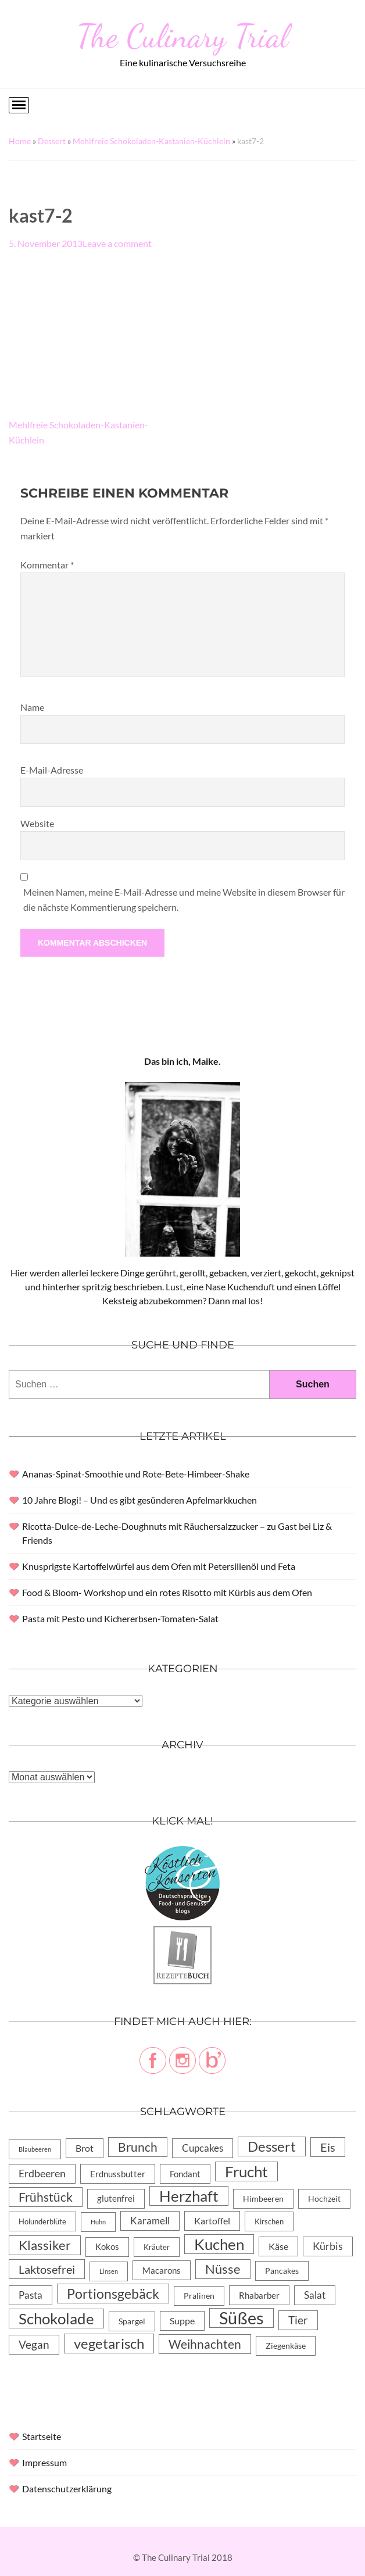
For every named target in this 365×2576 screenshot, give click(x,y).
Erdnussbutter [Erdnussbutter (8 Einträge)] (117, 2174)
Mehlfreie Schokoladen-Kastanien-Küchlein (151, 141)
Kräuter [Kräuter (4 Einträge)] (157, 2247)
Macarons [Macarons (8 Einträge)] (161, 2270)
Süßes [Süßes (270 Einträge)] (241, 2318)
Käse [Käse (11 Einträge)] (278, 2246)
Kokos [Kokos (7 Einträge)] (107, 2247)
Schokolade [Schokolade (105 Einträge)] (56, 2318)
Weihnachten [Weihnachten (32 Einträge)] (205, 2344)
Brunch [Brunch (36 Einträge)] (138, 2146)
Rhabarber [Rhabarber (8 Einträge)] (259, 2295)
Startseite (41, 2436)
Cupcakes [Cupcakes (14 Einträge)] (202, 2148)
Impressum (44, 2462)
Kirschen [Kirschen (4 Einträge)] (269, 2221)
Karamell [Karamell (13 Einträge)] (150, 2220)
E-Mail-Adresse (51, 769)
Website (37, 823)
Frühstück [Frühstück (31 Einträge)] (46, 2197)
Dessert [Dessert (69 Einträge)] (272, 2146)
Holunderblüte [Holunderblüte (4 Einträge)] (42, 2221)
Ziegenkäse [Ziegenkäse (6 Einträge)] (286, 2345)
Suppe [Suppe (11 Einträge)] (182, 2320)
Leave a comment (117, 243)
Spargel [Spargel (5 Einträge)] (132, 2321)
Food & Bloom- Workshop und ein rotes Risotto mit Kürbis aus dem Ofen (167, 1592)
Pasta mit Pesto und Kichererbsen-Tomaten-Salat (120, 1618)
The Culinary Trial (182, 36)
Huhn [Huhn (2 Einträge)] (98, 2222)
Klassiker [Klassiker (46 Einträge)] (45, 2245)
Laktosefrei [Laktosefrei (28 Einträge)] (47, 2269)
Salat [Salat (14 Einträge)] (314, 2295)
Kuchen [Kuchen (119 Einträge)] (219, 2244)
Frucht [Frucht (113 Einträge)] (246, 2171)
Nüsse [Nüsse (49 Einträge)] (223, 2269)
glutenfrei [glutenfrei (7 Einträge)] (116, 2198)
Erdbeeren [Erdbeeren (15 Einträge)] (42, 2173)
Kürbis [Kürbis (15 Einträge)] (328, 2246)
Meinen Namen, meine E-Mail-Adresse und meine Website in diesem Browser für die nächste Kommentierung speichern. (184, 899)
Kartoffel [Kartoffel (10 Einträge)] (212, 2220)
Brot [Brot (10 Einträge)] (85, 2147)
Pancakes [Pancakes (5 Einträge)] (282, 2271)
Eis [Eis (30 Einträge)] (327, 2147)
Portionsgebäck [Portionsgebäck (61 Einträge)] (113, 2293)
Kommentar (47, 564)
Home (20, 141)
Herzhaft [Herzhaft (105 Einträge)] (189, 2196)
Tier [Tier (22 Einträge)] (298, 2320)
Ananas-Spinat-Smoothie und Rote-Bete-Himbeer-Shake (135, 1473)
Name (32, 707)
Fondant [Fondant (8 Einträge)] (185, 2174)
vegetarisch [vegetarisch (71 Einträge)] (109, 2343)
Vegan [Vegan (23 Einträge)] (34, 2344)
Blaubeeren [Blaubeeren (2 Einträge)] (35, 2149)
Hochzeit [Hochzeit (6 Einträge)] (324, 2198)
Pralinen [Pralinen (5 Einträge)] (199, 2295)
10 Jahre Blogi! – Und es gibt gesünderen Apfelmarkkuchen (139, 1499)
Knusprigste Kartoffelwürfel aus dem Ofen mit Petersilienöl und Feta (158, 1566)
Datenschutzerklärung (67, 2488)
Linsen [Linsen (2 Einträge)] (108, 2271)
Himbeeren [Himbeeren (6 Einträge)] (263, 2198)
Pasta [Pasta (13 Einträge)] (30, 2295)
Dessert (52, 141)
